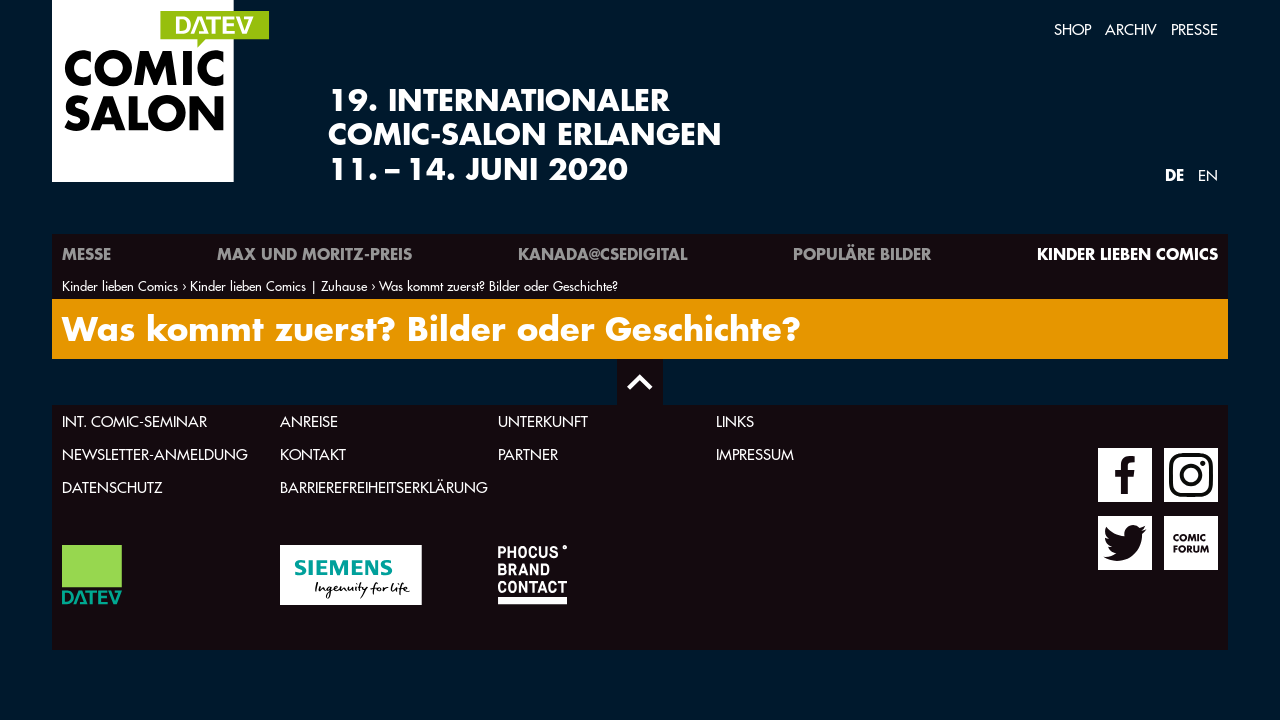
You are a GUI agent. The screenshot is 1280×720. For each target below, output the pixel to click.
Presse (1194, 29)
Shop (1072, 29)
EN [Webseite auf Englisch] (1208, 175)
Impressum (755, 454)
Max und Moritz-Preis (314, 253)
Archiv (1131, 29)
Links (735, 421)
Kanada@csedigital (602, 253)
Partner (528, 454)
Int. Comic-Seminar (134, 421)
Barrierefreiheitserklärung (384, 487)
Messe (86, 253)
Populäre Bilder (862, 253)
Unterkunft (543, 421)
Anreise (309, 421)
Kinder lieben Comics (1127, 253)
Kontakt (313, 454)
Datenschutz (112, 487)
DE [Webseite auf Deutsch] (1174, 174)
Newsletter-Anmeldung (155, 454)
